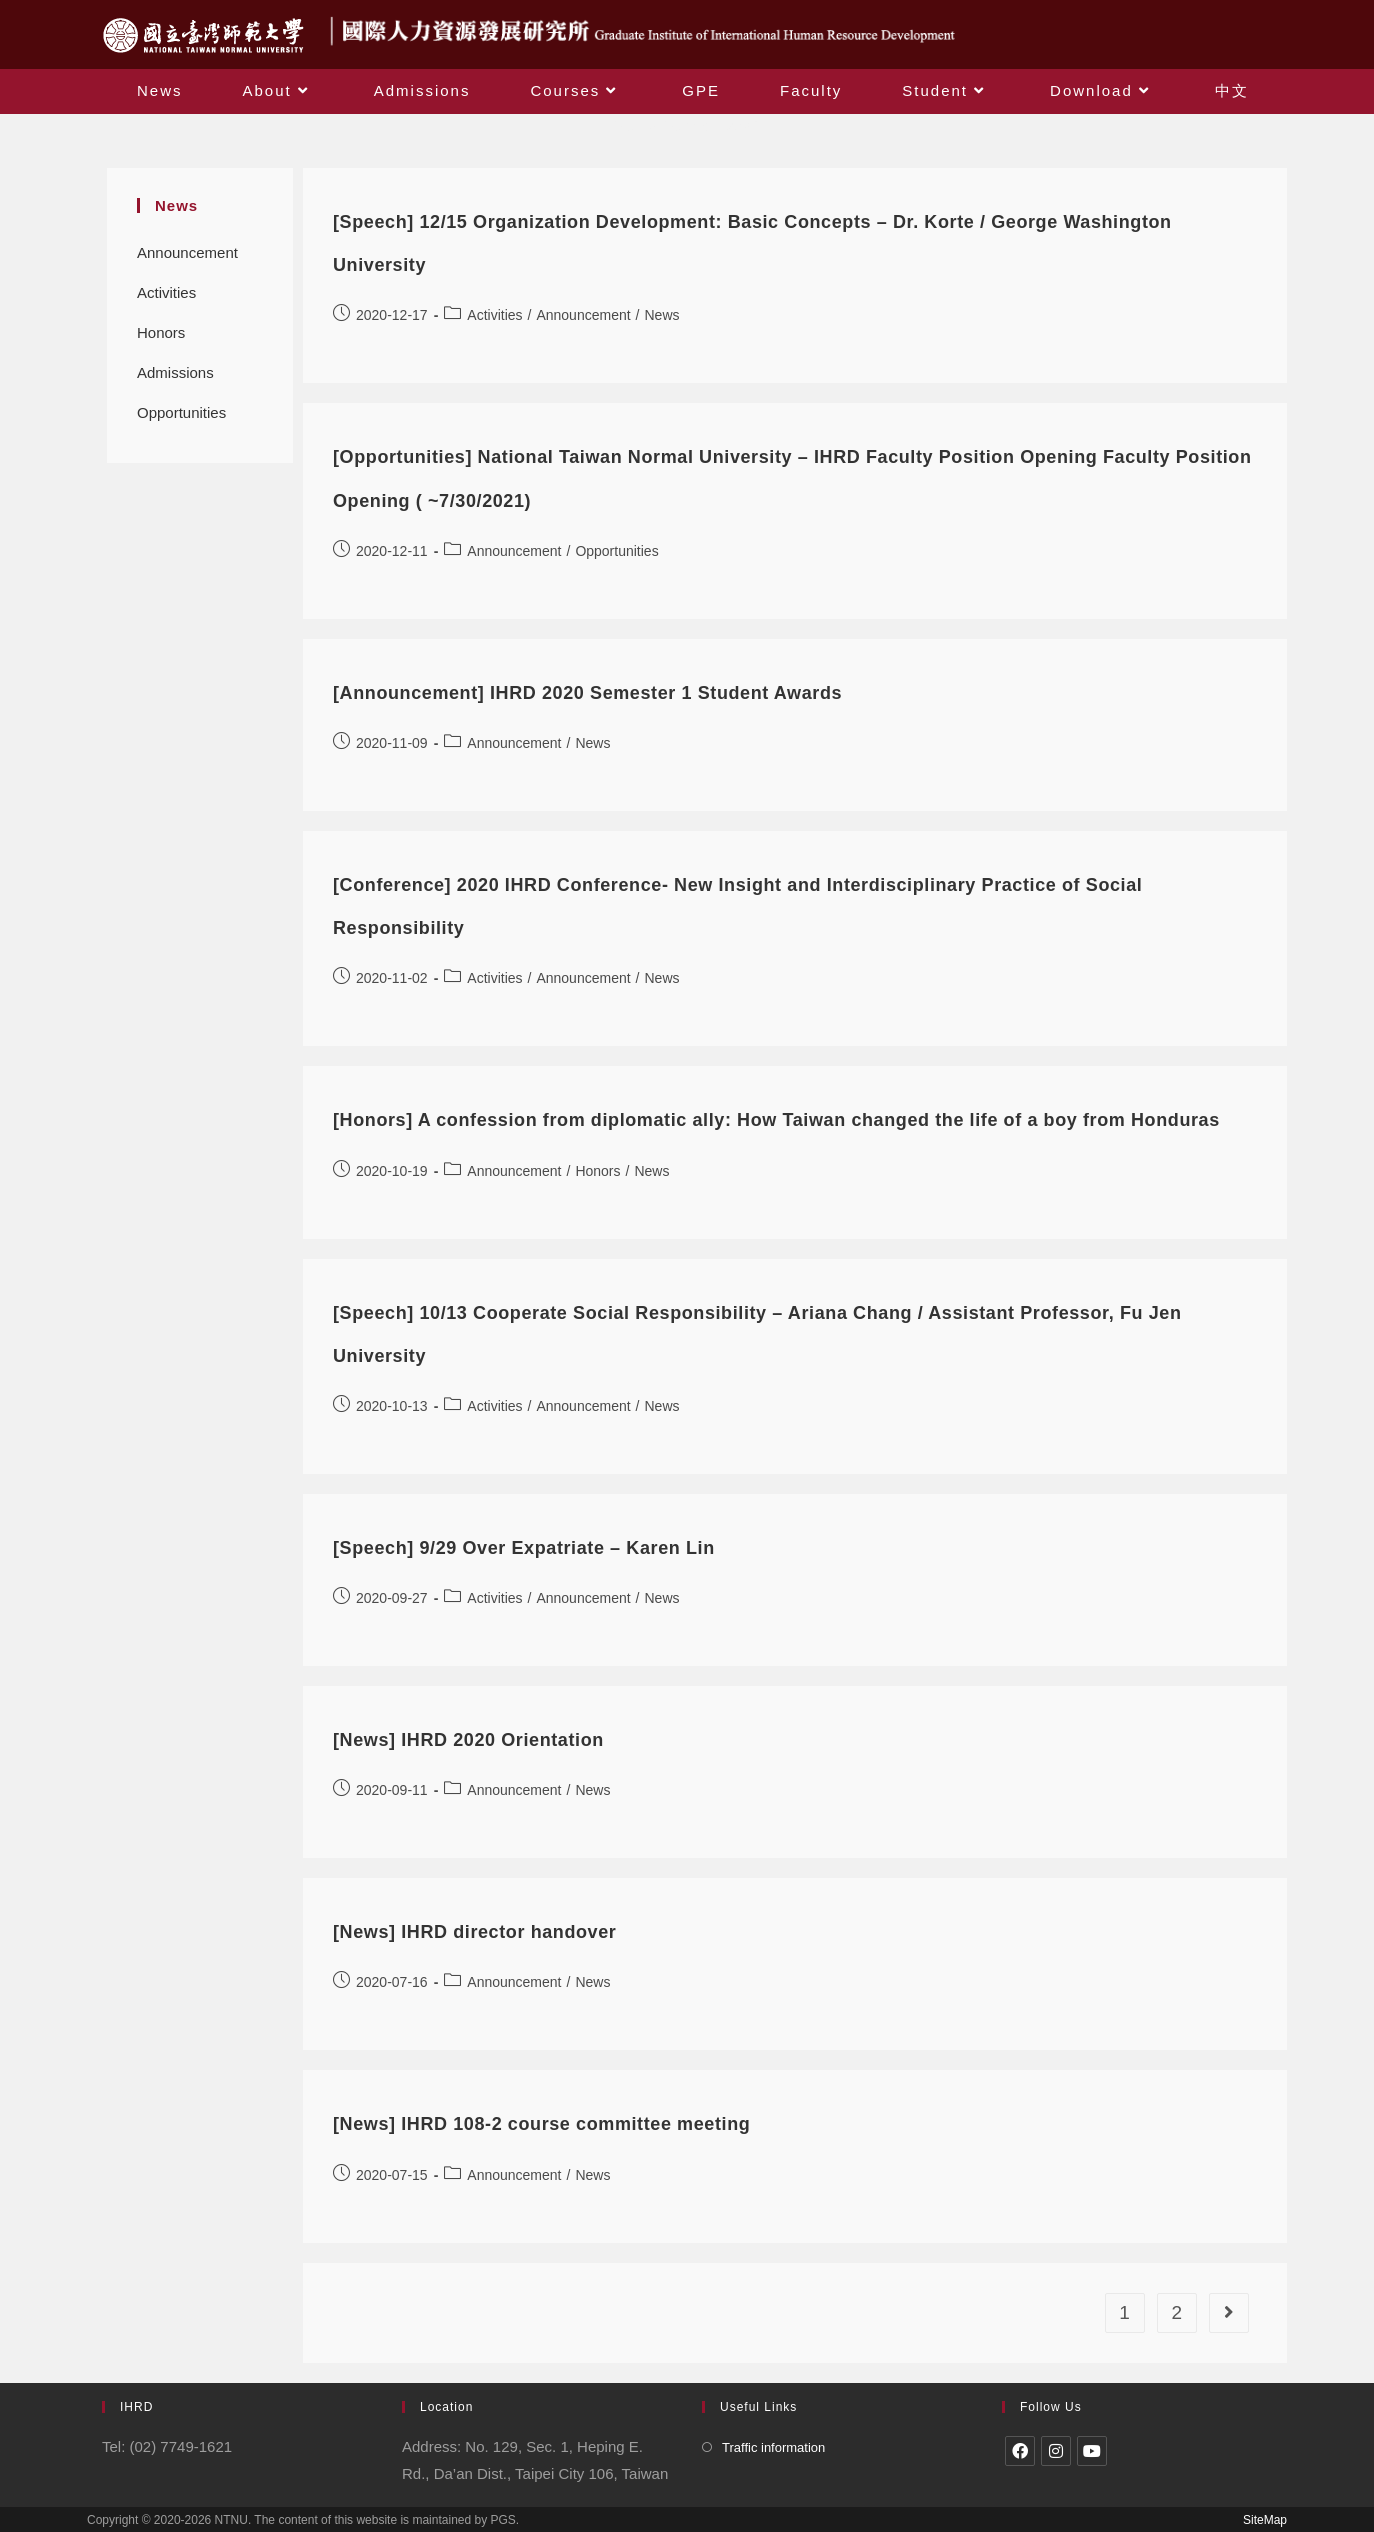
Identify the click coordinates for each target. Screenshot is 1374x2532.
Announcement (187, 252)
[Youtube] (1092, 2451)
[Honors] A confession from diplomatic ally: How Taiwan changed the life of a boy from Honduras (776, 1120)
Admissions (175, 372)
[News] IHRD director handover (474, 1932)
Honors (161, 332)
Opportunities (181, 412)
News (662, 315)
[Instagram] (1056, 2451)
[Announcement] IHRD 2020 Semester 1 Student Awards (587, 693)
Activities (166, 292)
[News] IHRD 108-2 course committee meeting (541, 2124)
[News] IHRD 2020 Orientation (468, 1740)
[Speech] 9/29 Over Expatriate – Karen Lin (524, 1548)
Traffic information (773, 2447)
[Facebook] (1020, 2451)
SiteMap (1265, 2520)
